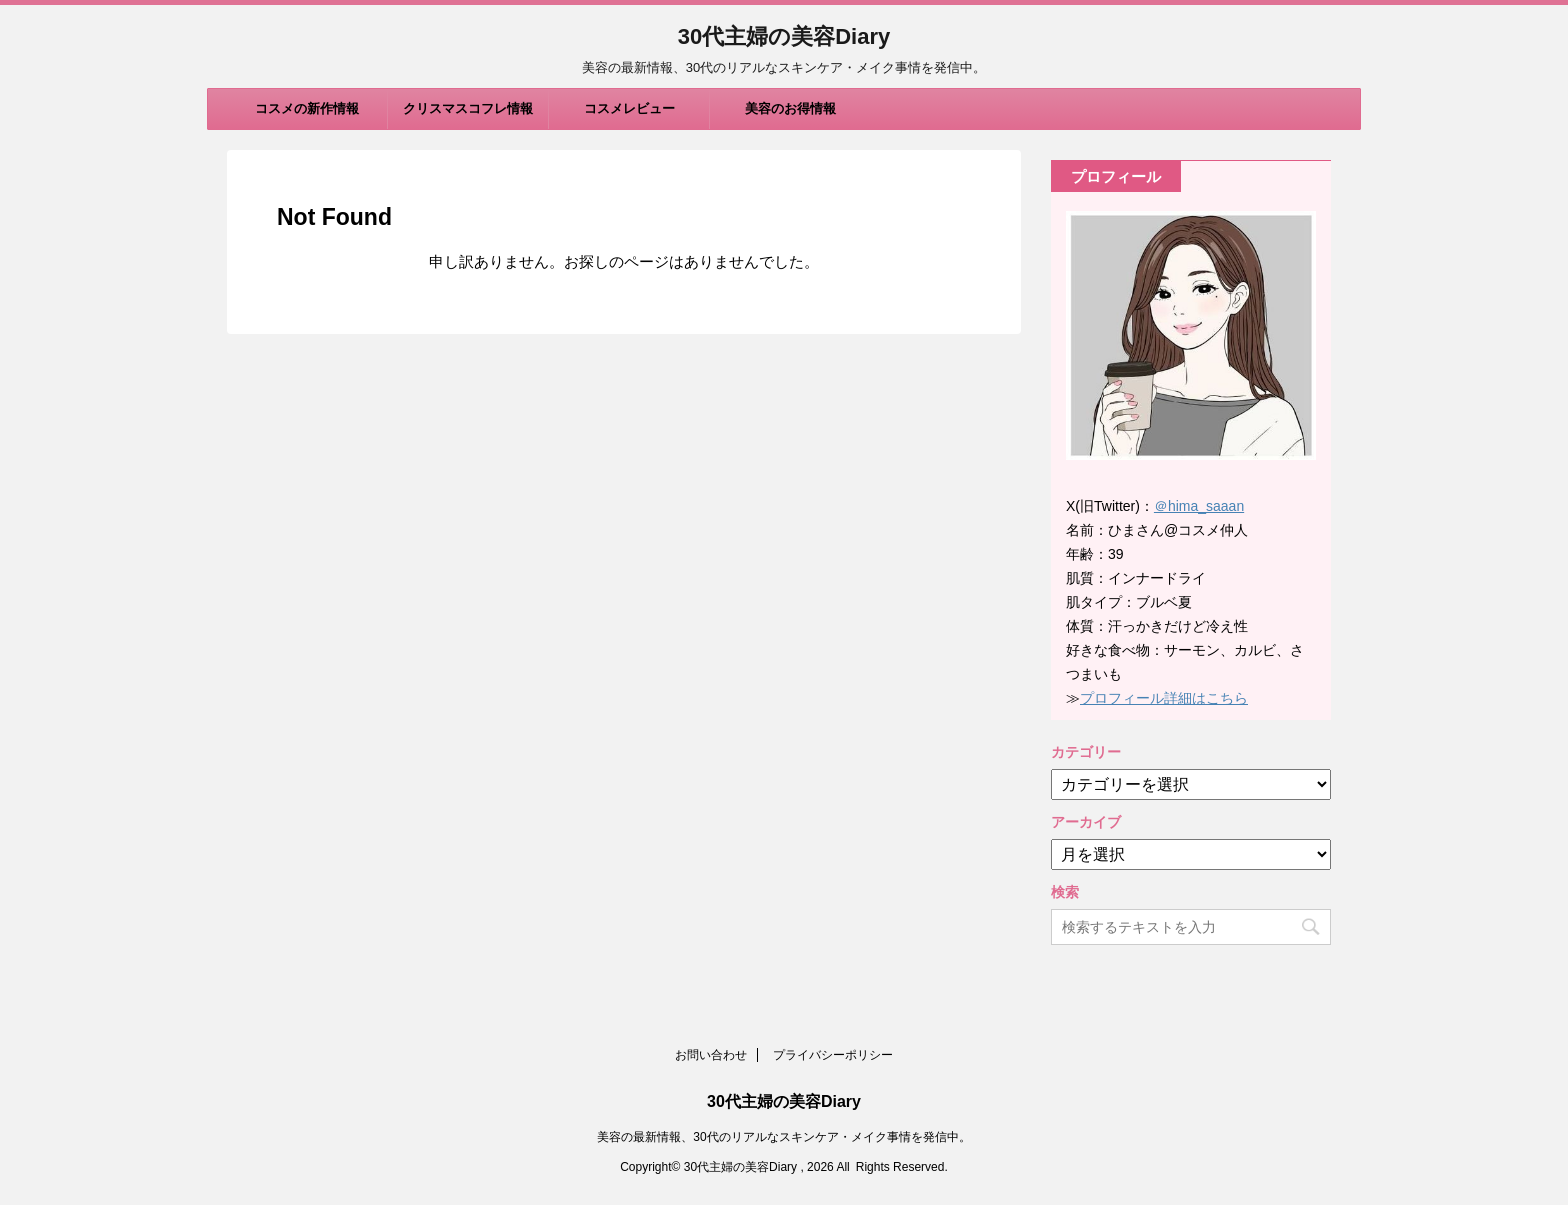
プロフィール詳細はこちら (1164, 698)
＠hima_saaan (1199, 506)
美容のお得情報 (790, 108)
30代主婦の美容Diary (784, 36)
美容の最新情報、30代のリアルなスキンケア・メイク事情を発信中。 (783, 1137)
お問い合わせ (711, 1055)
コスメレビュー (629, 108)
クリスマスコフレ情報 (468, 108)
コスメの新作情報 (307, 108)
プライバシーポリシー (833, 1055)
